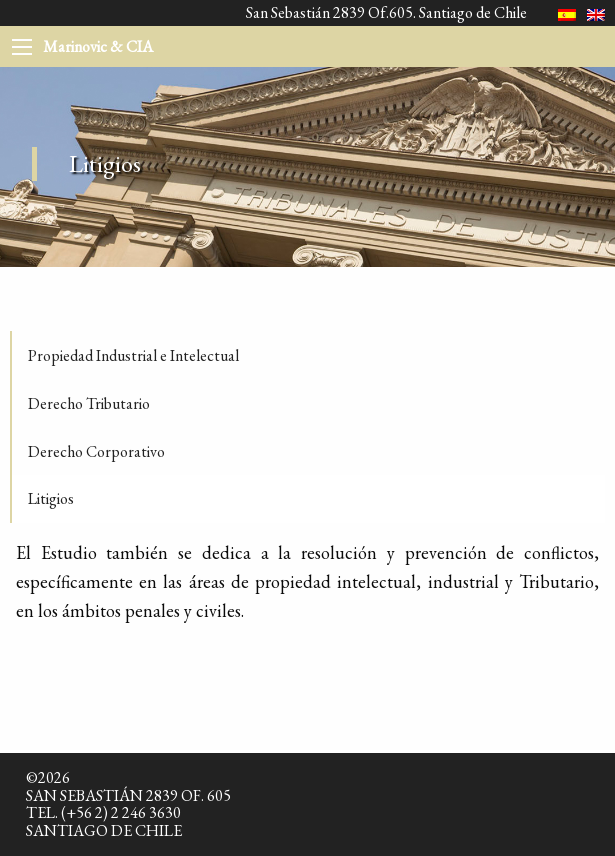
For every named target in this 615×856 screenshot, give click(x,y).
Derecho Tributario (89, 403)
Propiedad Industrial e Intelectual (133, 355)
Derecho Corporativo (96, 451)
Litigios (51, 498)
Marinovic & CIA (98, 46)
